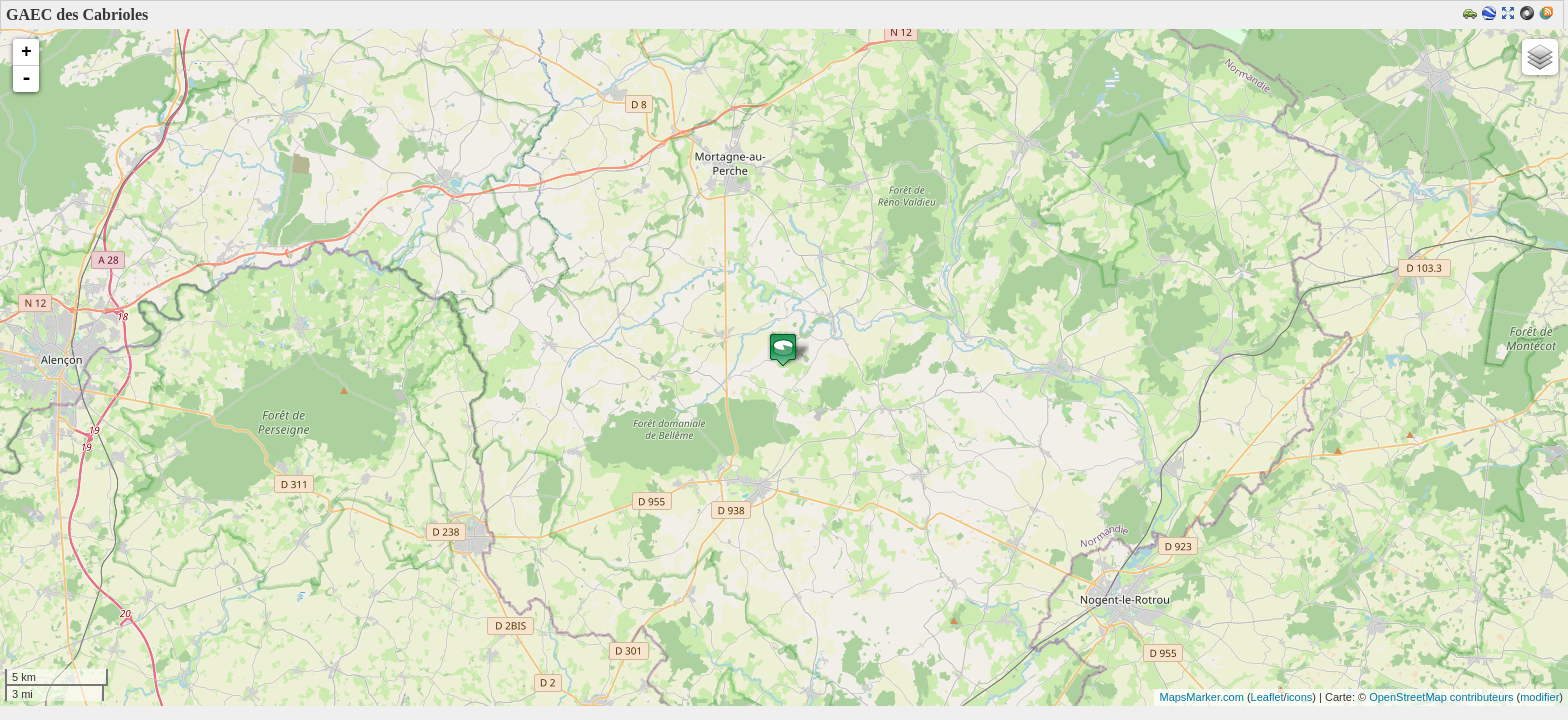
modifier (1539, 697)
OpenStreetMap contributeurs (1441, 697)
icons (1300, 697)
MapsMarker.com (1201, 697)
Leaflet (1267, 697)
